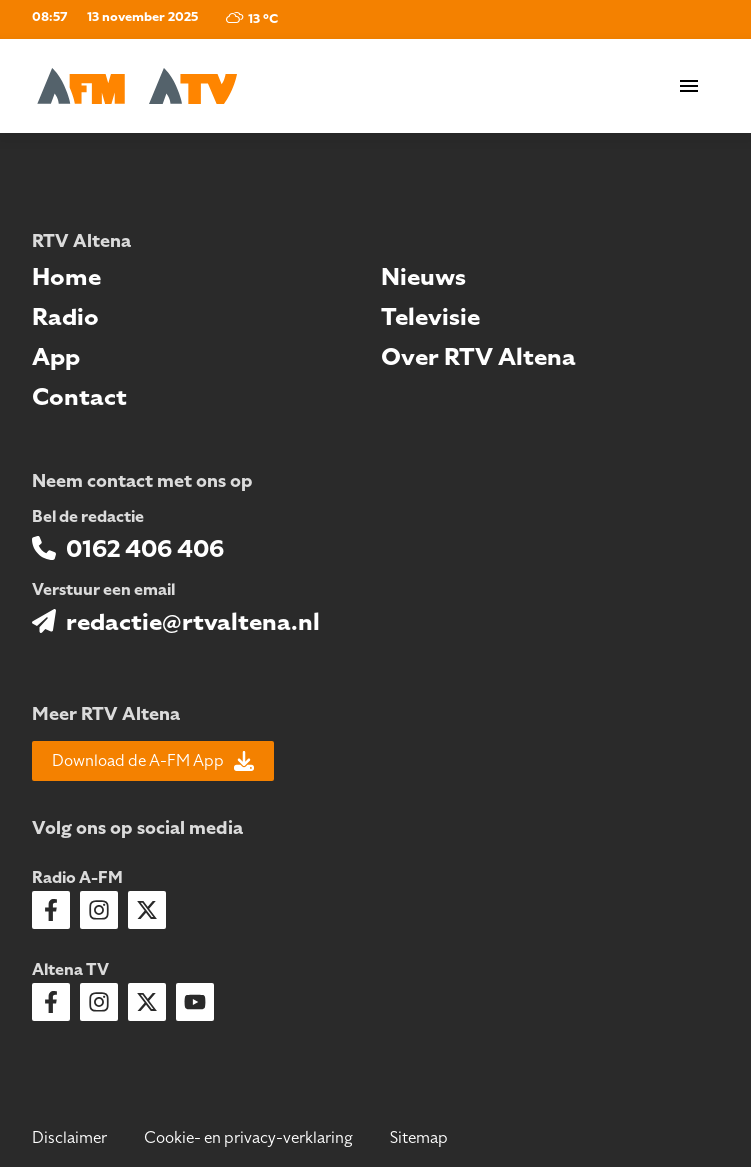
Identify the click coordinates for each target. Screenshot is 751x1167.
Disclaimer (69, 1138)
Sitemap (419, 1138)
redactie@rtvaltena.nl (193, 622)
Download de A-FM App (153, 761)
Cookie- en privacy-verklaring (248, 1138)
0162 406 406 (145, 549)
